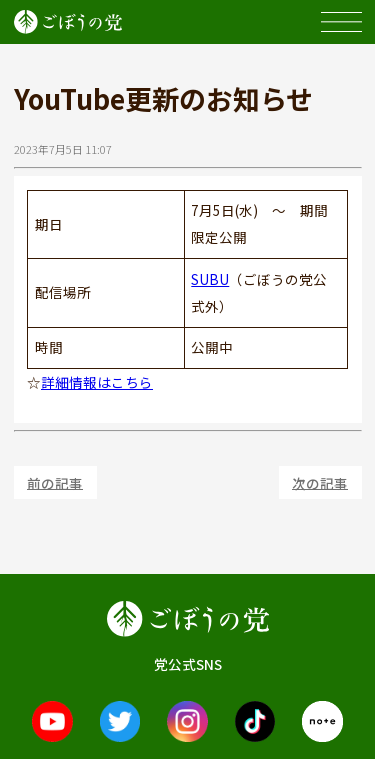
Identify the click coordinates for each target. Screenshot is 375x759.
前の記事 (55, 482)
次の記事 (320, 482)
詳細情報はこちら (97, 382)
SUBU (210, 279)
